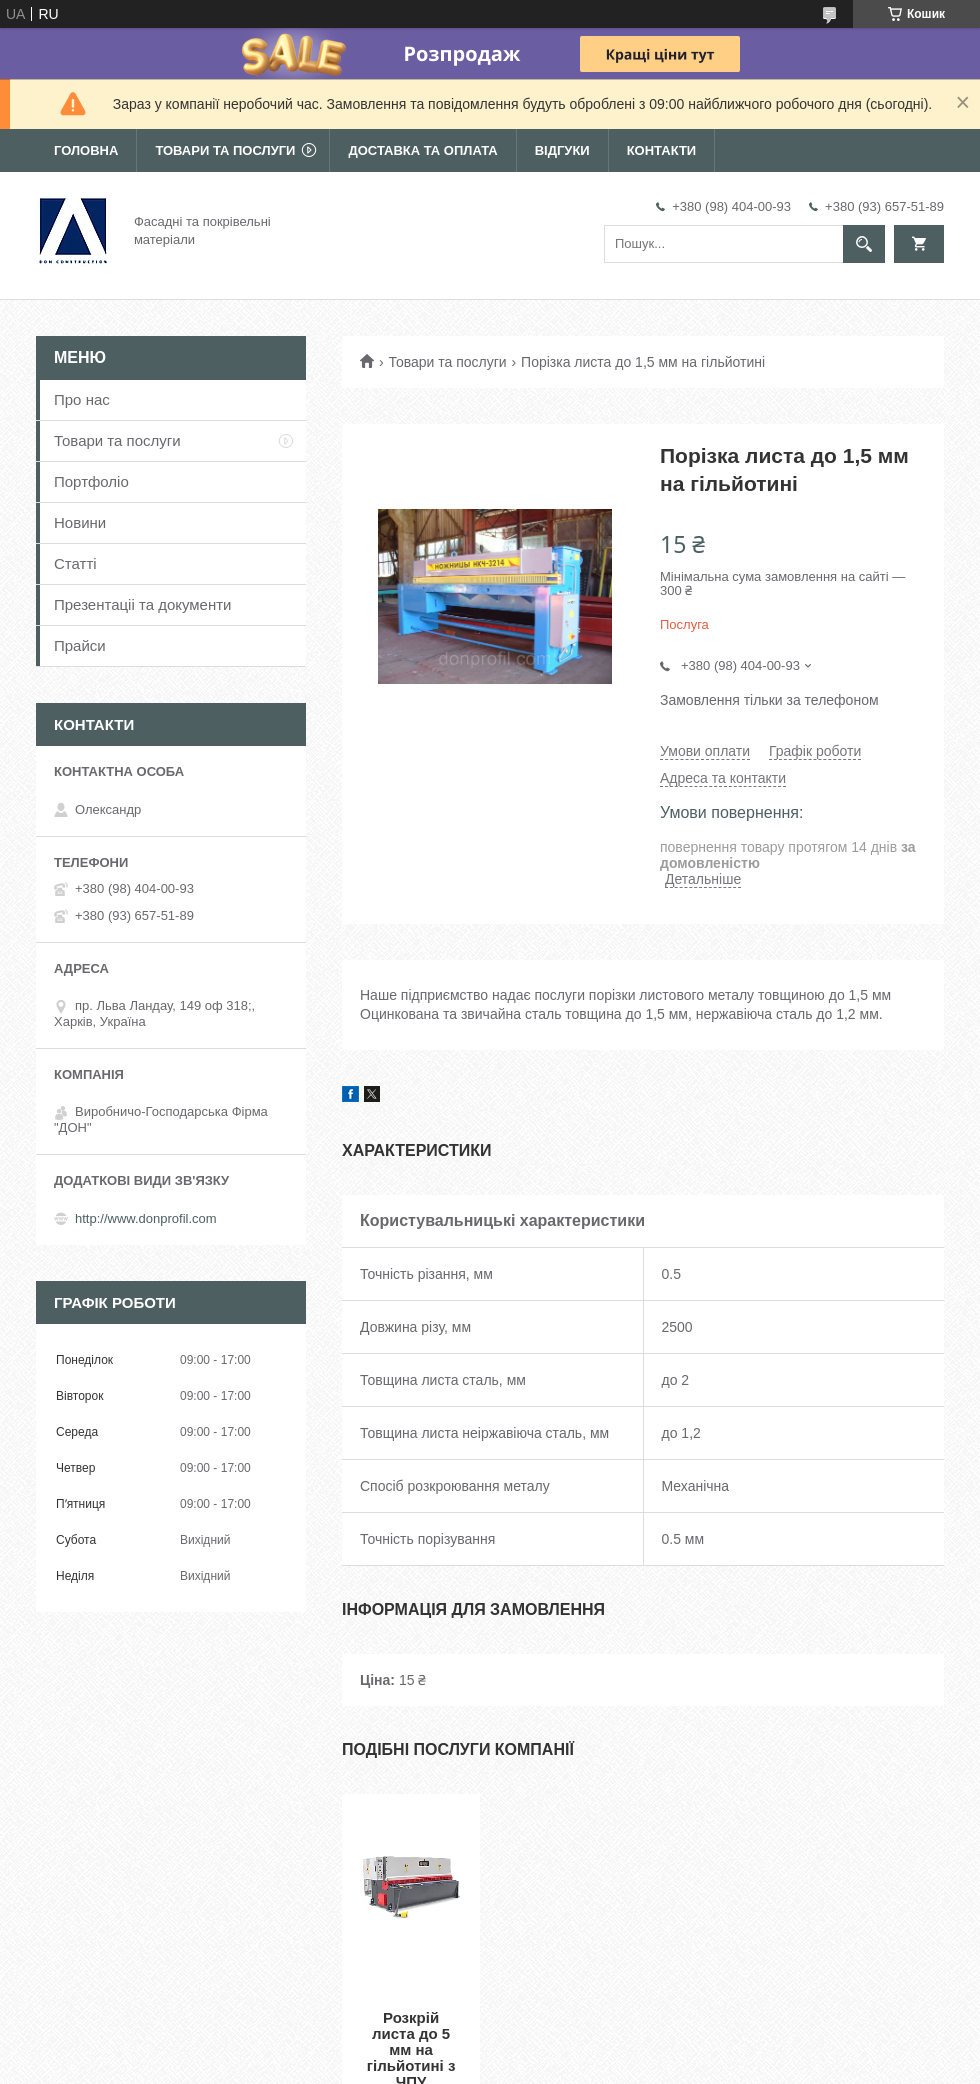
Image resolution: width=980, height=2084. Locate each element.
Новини (80, 522)
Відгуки (562, 150)
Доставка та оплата (422, 150)
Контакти (662, 150)
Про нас (82, 399)
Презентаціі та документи (143, 604)
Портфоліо (91, 481)
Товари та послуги (225, 150)
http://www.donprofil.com (146, 1218)
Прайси (80, 645)
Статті (75, 563)
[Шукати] (864, 244)
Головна (86, 150)
